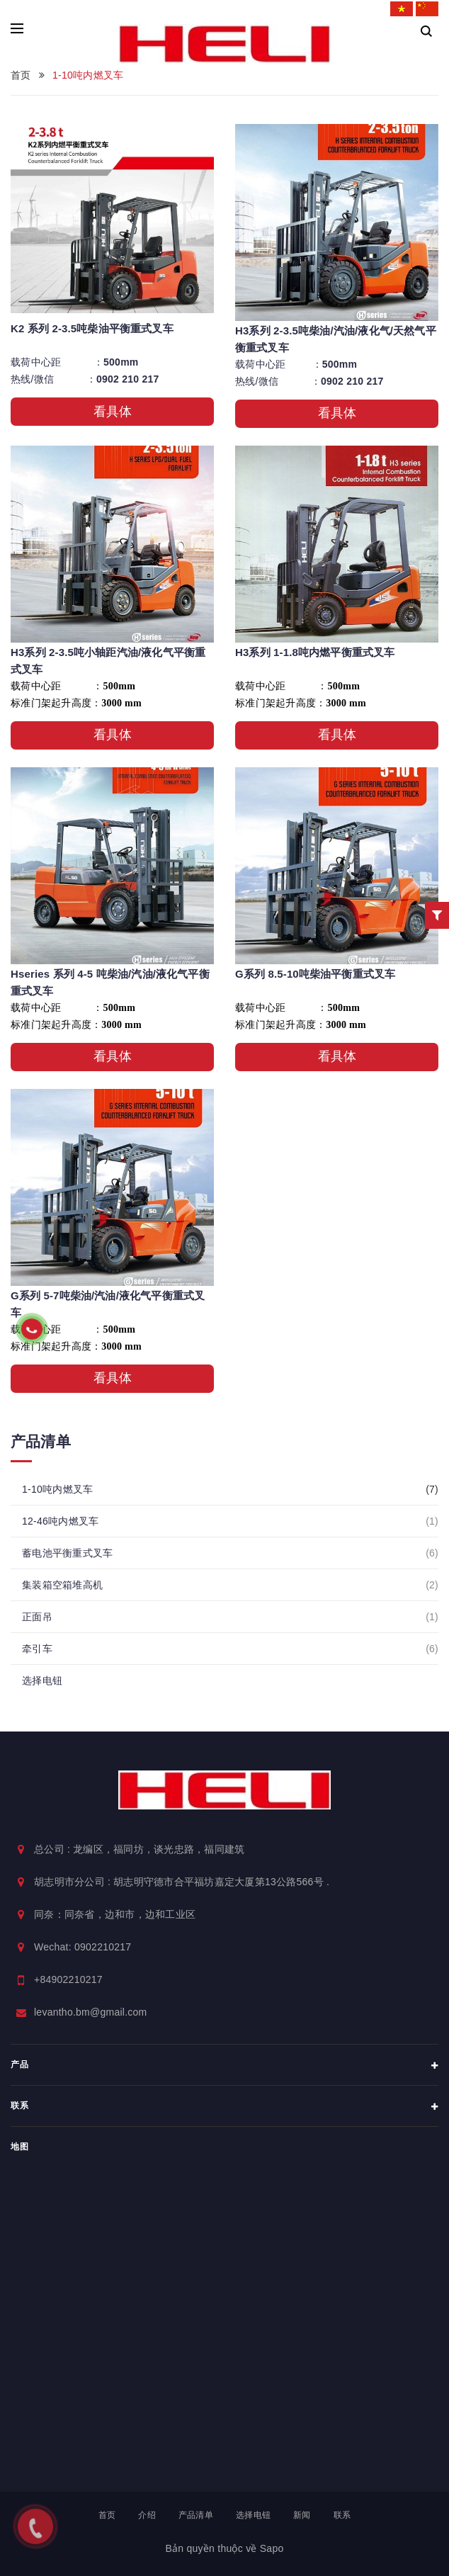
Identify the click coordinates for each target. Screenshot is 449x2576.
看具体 (112, 411)
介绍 (147, 2515)
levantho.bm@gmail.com (90, 2012)
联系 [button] (224, 2107)
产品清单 (195, 2515)
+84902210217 (68, 1979)
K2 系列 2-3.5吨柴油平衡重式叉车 (92, 328)
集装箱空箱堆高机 (70, 1584)
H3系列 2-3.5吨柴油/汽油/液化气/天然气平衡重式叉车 (335, 339)
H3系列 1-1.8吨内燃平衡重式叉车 (314, 652)
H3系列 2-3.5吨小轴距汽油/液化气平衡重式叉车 (108, 660)
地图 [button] (19, 2147)
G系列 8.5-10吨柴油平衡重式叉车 (315, 974)
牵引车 (45, 1648)
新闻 (302, 2515)
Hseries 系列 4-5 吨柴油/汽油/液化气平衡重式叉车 (110, 982)
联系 (342, 2515)
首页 (107, 2515)
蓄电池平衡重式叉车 (75, 1553)
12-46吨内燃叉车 (68, 1521)
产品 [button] (224, 2066)
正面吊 (45, 1616)
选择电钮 (42, 1680)
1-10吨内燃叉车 (65, 1489)
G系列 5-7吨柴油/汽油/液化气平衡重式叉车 (108, 1303)
